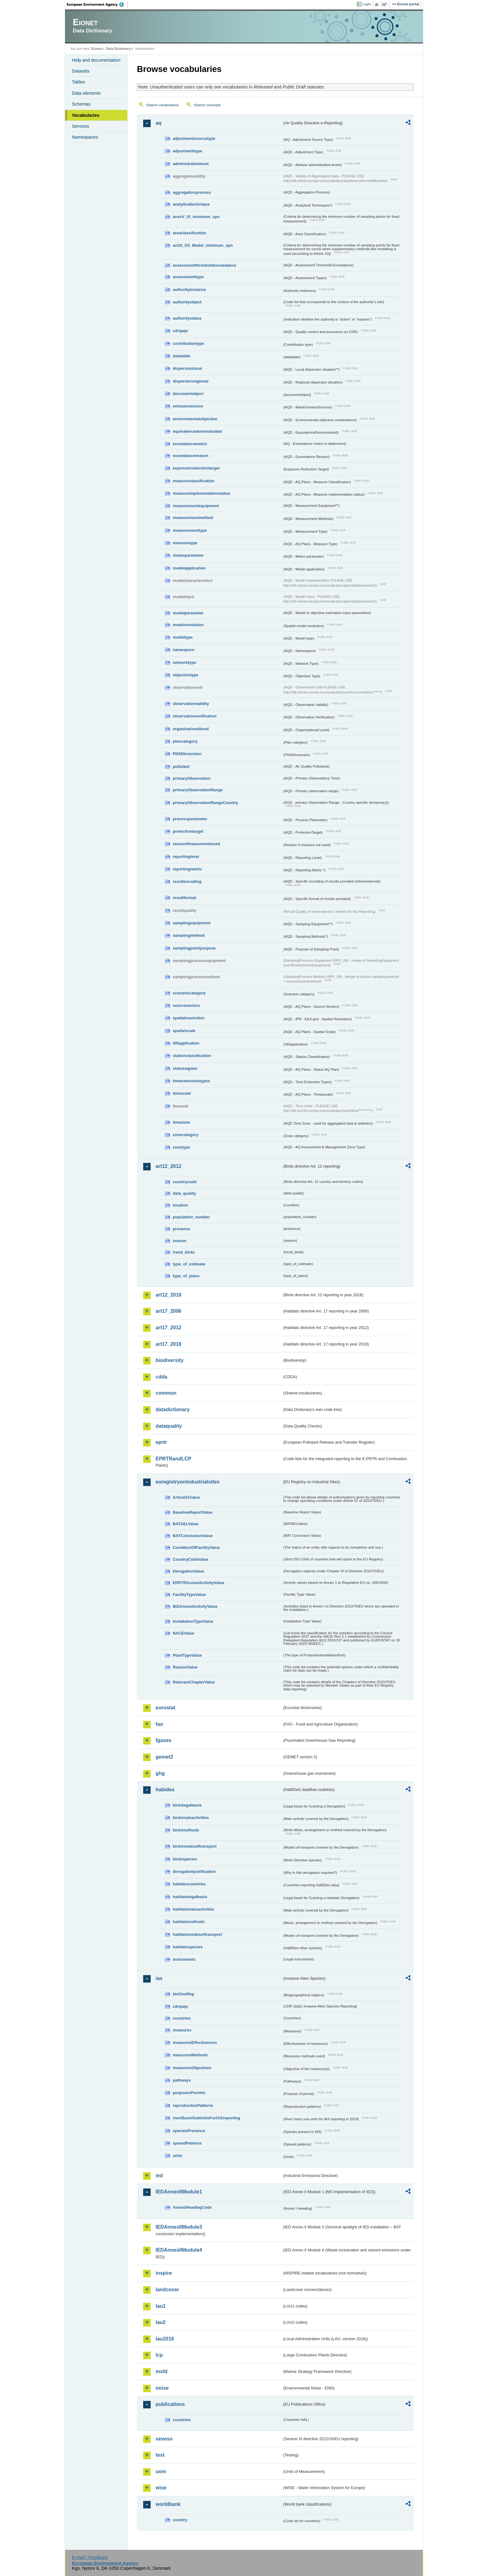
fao (159, 1724)
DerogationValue (188, 1571)
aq (159, 123)
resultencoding (187, 881)
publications (170, 2404)
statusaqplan (185, 1068)
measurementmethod (193, 517)
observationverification (195, 716)
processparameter (190, 819)
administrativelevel (191, 163)
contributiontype (188, 343)
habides (165, 1789)
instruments (184, 1959)
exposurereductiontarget (196, 468)
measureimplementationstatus (201, 493)
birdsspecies (185, 1859)
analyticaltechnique (191, 204)
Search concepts (207, 105)
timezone (181, 1122)
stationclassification (192, 1055)
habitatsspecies (188, 1947)
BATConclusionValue (193, 1535)
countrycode (185, 1181)
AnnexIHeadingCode (192, 2207)
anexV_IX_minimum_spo (196, 216)
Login (366, 4)
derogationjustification (194, 1871)
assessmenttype (188, 276)
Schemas (81, 104)
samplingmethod (188, 935)
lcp (159, 2355)
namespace (184, 649)
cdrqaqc (180, 330)
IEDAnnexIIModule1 (179, 2191)
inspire (164, 2273)
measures (182, 2030)
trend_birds (184, 1252)
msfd (161, 2371)
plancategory (185, 741)
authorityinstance (189, 289)
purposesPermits (189, 2092)
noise (162, 2388)
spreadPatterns (187, 2143)
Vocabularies (86, 115)
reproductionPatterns (193, 2105)
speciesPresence (189, 2130)
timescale (182, 1093)
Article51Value (186, 1497)
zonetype (181, 1147)
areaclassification (189, 233)
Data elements (86, 93)
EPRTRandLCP (173, 1458)
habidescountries (189, 1884)
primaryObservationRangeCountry (205, 802)
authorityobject (187, 302)
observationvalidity (191, 703)
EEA (97, 4)
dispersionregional (191, 381)
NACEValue (184, 1633)
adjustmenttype (187, 151)
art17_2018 (168, 1344)
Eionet (96, 48)
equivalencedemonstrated (197, 431)
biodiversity (170, 1360)
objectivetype (185, 675)
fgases (163, 1740)
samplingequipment (191, 923)
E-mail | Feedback (90, 2557)
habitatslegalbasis (190, 1896)
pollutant (181, 766)
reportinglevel (186, 856)
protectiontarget (188, 831)
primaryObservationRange (198, 790)
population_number (191, 1217)
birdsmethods (186, 1830)
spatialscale (184, 1030)
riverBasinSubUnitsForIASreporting (206, 2118)
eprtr (161, 1442)
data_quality (184, 1193)
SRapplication (186, 1043)
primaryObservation (192, 778)
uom (161, 2471)
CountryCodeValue (190, 1559)
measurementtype (190, 530)
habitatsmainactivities (193, 1909)
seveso (164, 2438)
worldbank (168, 2504)
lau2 (161, 2322)
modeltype (183, 637)
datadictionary (173, 1409)
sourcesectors (186, 1005)
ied (159, 2175)
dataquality (169, 1426)
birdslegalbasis (187, 1805)
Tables (78, 81)
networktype (184, 662)
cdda (161, 1376)
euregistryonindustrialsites (187, 1481)
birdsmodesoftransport (195, 1846)
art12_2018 (168, 1295)
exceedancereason (191, 455)
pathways (182, 2080)
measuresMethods (190, 2055)
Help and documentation (96, 60)
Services (80, 126)
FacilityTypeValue (189, 1594)
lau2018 (165, 2338)
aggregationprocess (192, 192)
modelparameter (188, 613)
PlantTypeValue (187, 1655)
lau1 (161, 2306)
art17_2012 (168, 1327)
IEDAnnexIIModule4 (179, 2250)
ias (159, 1978)
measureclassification (193, 481)
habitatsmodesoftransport (197, 1934)
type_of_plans (186, 1276)
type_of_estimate (189, 1264)
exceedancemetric (190, 443)
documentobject (188, 393)
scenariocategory (189, 993)
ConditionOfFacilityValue (196, 1547)
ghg (160, 1773)
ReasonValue (185, 1667)
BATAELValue (185, 1523)
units (177, 2155)
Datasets (81, 71)
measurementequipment (196, 505)
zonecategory (186, 1134)
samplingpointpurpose (194, 948)
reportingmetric (187, 869)
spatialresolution (188, 1018)
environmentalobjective (195, 419)
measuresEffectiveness (195, 2042)
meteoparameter (188, 555)
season (179, 1240)
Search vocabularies (162, 105)
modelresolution (188, 624)
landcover (167, 2289)
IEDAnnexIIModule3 (179, 2227)
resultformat (184, 897)
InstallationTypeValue (193, 1621)
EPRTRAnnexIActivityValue (198, 1582)
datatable (181, 356)
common (166, 1393)
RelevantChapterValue (194, 1682)
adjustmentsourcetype (194, 138)
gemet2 (164, 1756)
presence (181, 1228)
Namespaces (85, 137)
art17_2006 (168, 1311)
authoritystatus (187, 318)
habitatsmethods (188, 1921)
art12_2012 (168, 1166)
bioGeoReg (183, 1994)
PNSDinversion (187, 753)
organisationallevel (191, 728)
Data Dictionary (118, 48)
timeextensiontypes (191, 1080)
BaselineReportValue (192, 1512)
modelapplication (189, 568)
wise (161, 2487)
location (180, 1205)
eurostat (165, 1707)
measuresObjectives (192, 2067)
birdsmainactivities (191, 1817)
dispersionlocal (187, 368)
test (160, 2455)
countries (182, 2018)
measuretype (185, 542)
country (180, 2519)
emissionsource (188, 406)
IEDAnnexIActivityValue (195, 1606)
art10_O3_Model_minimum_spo (203, 245)
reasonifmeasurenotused (196, 843)
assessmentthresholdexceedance (204, 265)
